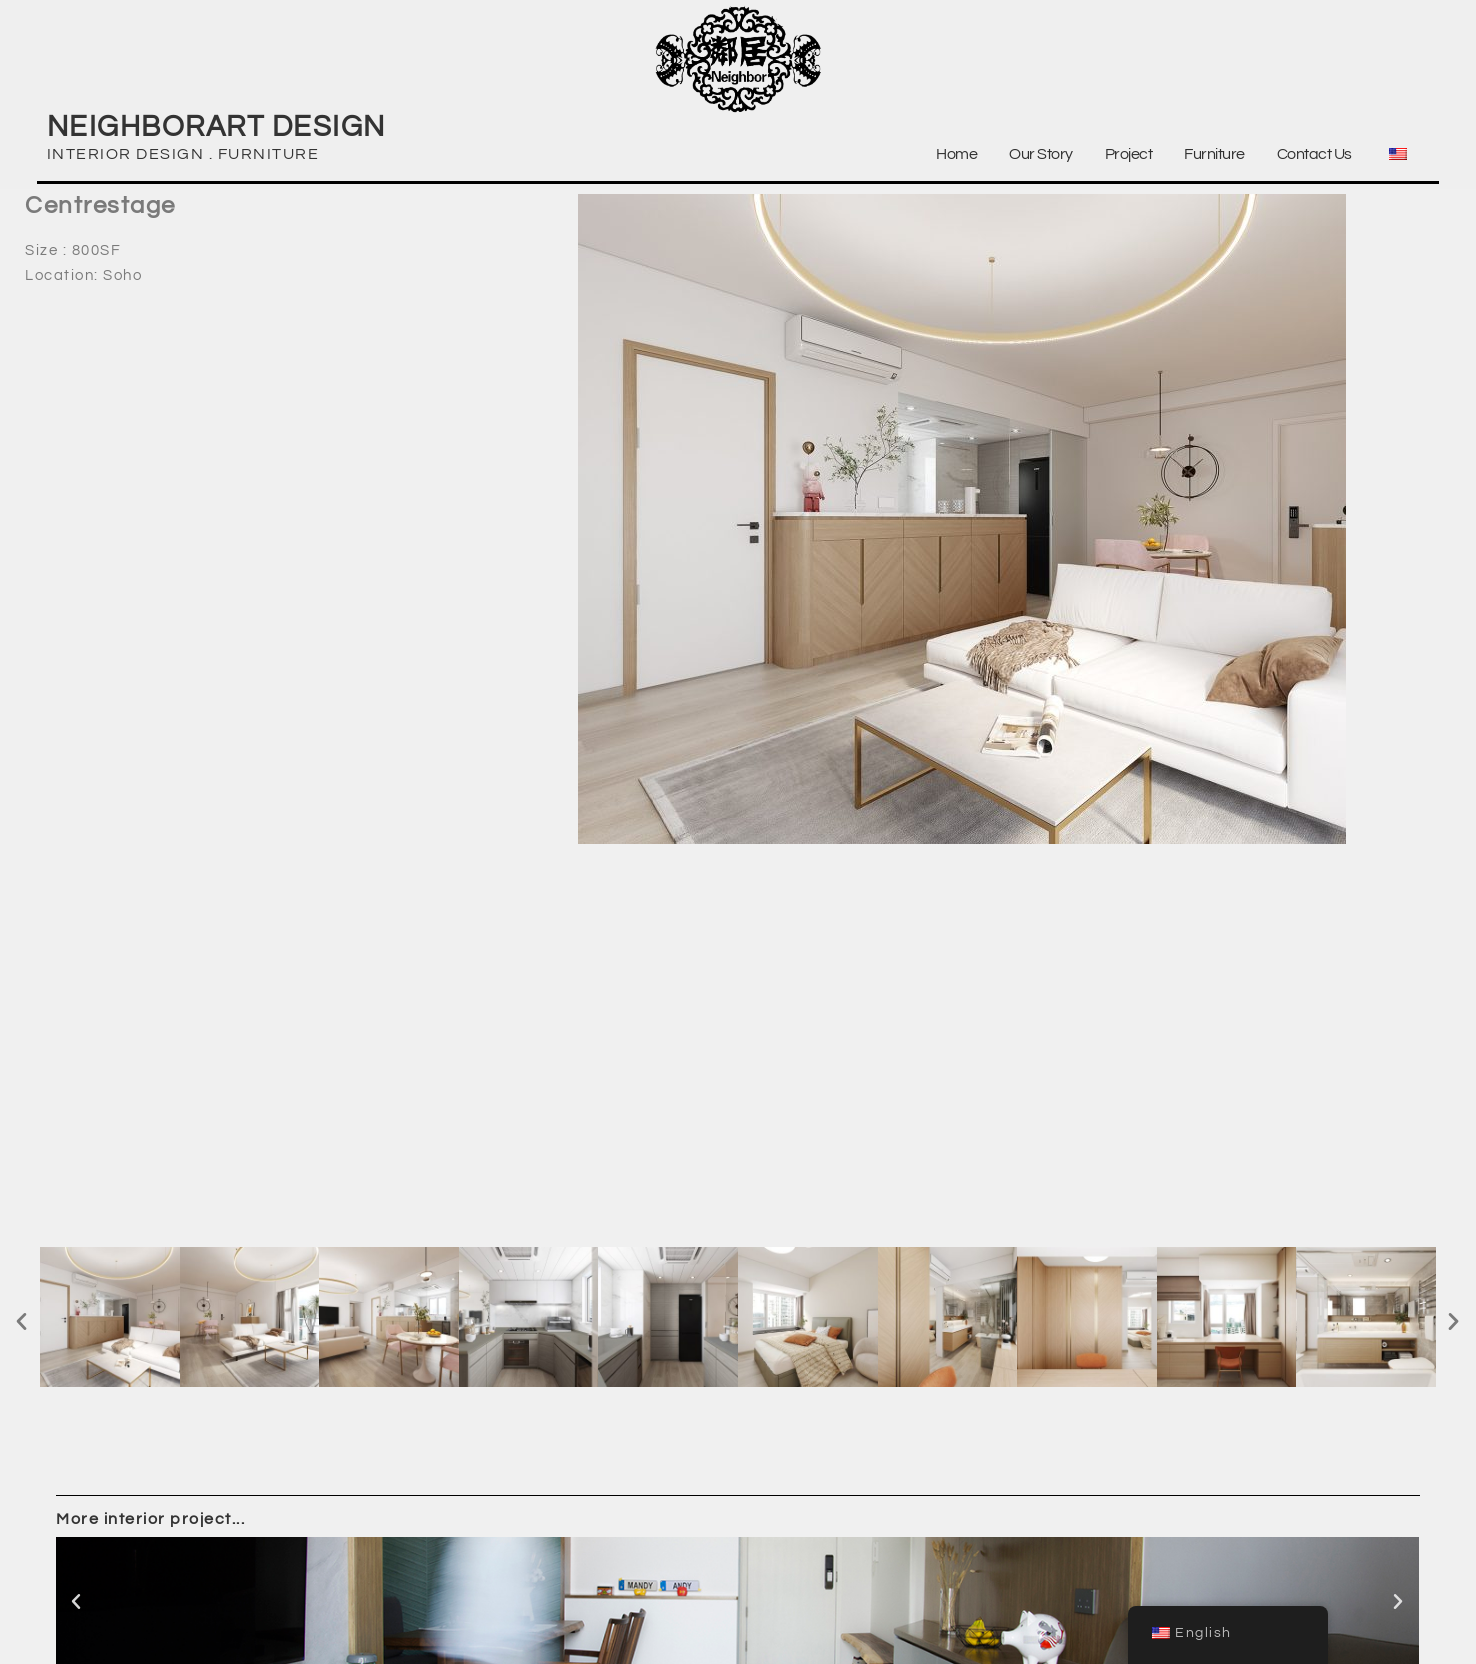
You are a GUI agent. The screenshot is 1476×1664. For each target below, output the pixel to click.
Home (956, 154)
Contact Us (1314, 154)
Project (1129, 154)
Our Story (1041, 154)
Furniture (1214, 154)
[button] (22, 1320)
